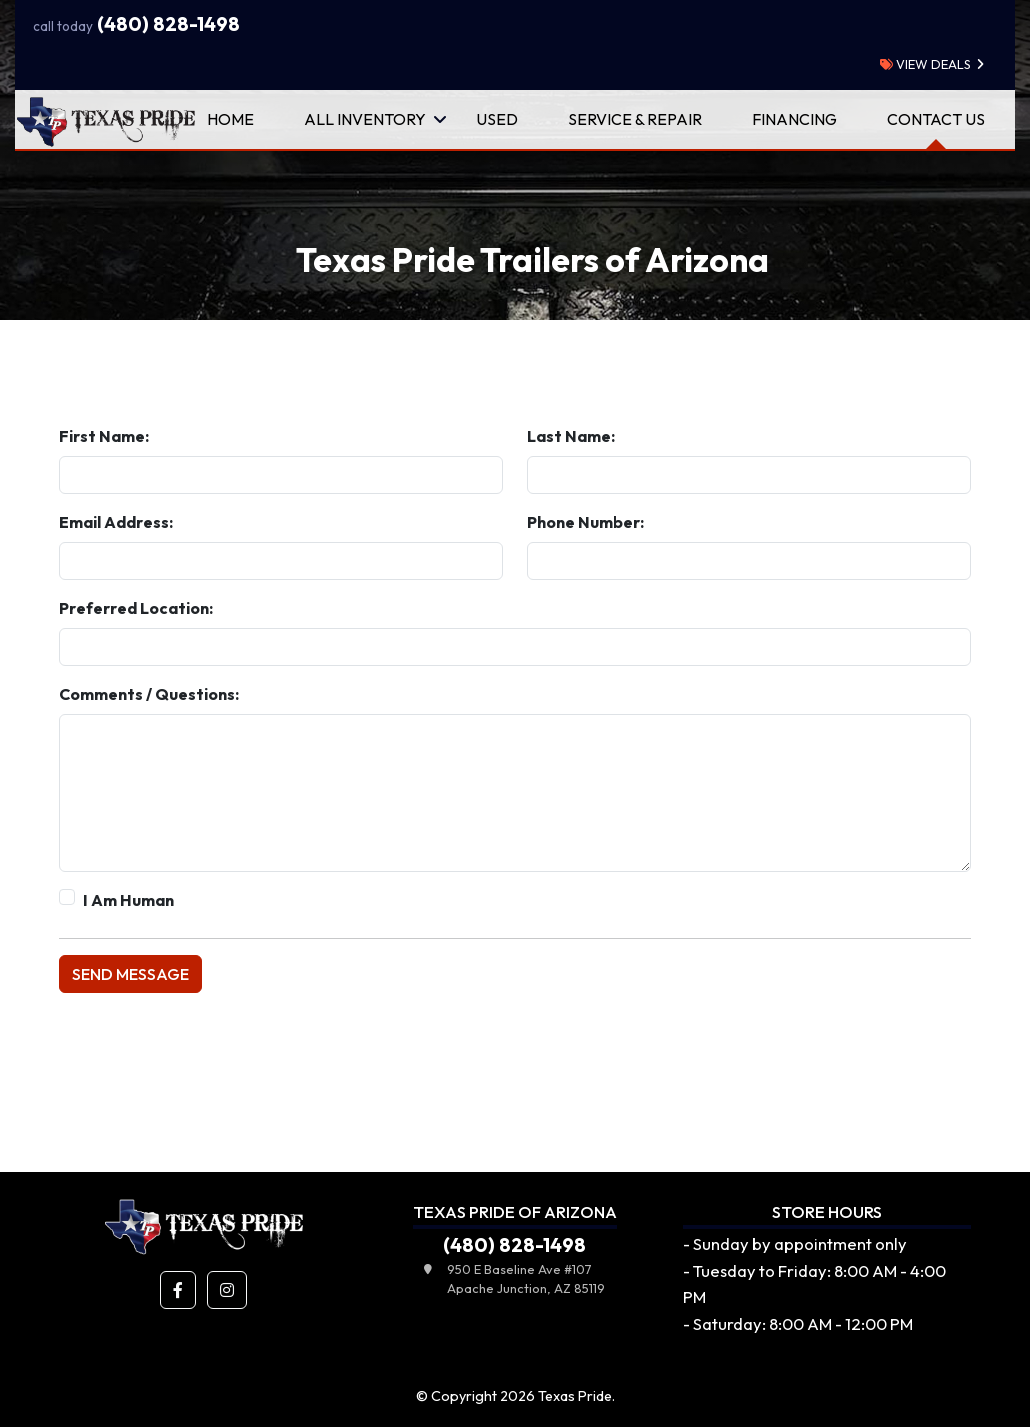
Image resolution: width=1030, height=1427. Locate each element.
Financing (794, 119)
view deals (925, 64)
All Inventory (365, 119)
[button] (178, 1290)
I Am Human (128, 900)
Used (497, 119)
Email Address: (116, 522)
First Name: (104, 436)
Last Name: (571, 436)
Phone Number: (585, 522)
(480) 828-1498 (136, 24)
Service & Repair (635, 119)
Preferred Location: (136, 608)
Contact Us (936, 119)
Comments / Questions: (149, 694)
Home (230, 119)
